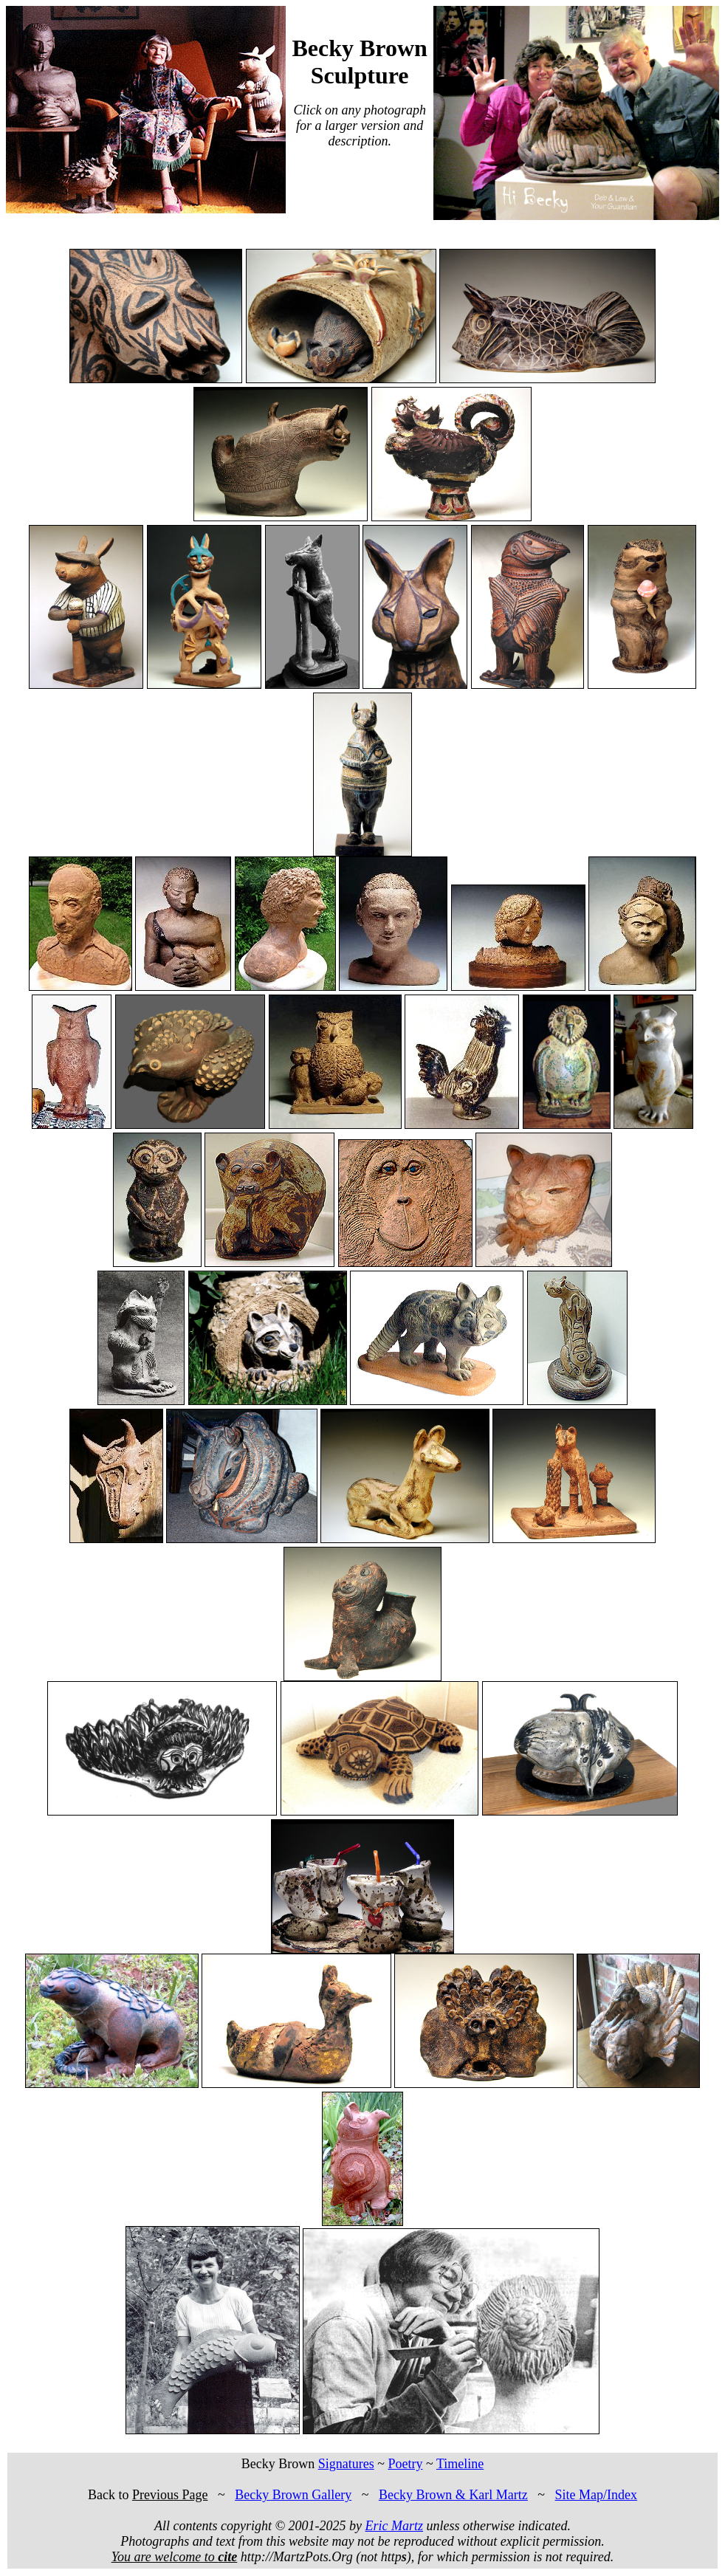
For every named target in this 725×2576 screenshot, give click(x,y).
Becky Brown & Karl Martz (453, 2494)
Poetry (405, 2463)
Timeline (460, 2463)
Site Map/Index (596, 2494)
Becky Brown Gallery (293, 2494)
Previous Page (170, 2494)
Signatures (346, 2463)
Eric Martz (394, 2525)
